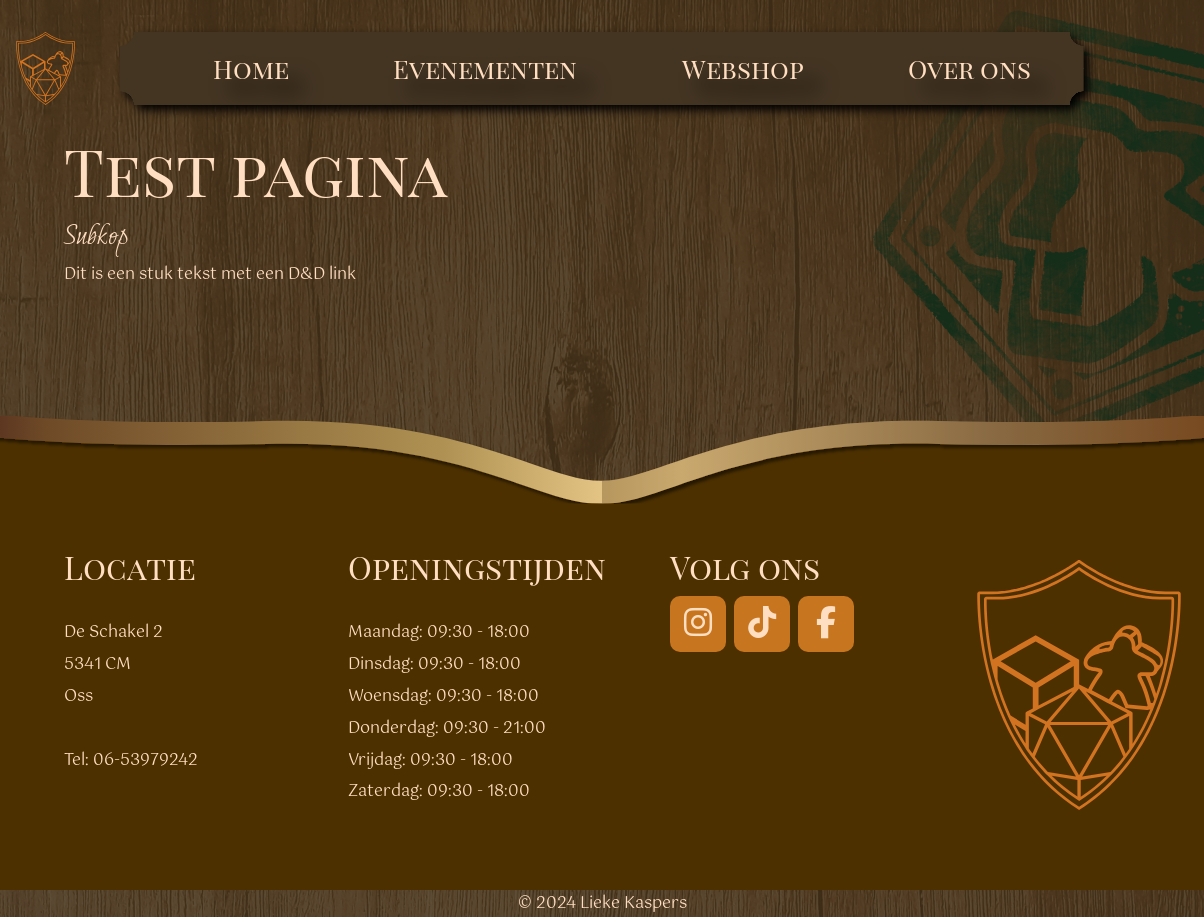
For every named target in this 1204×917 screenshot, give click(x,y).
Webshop (743, 68)
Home (251, 68)
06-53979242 (145, 760)
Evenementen (485, 68)
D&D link (322, 274)
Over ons (969, 68)
